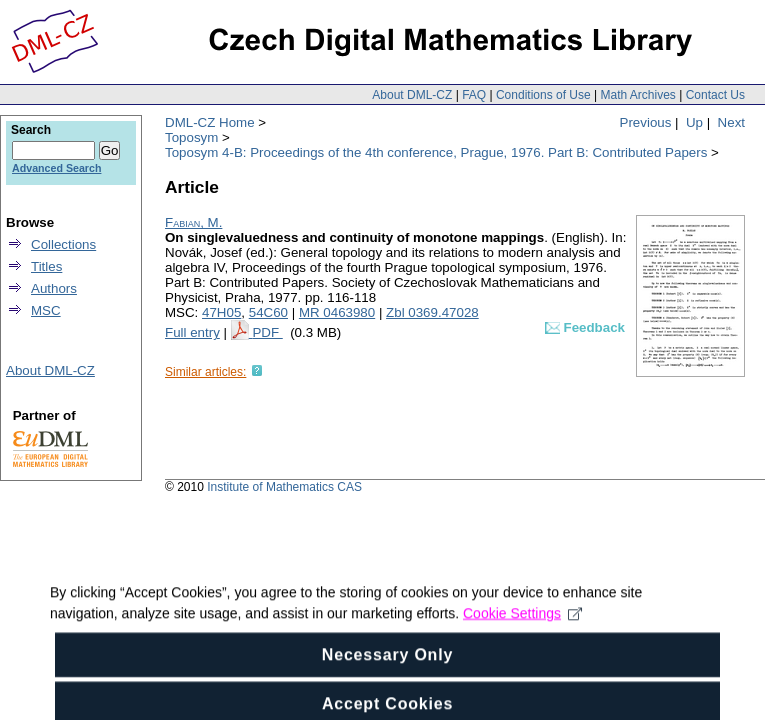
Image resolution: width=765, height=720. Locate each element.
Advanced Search (56, 168)
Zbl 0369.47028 (432, 312)
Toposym (191, 137)
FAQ (474, 95)
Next (731, 122)
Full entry (192, 332)
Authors (54, 288)
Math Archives (637, 95)
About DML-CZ (412, 95)
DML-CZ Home (210, 122)
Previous (646, 122)
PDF (267, 332)
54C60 (268, 312)
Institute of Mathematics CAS (284, 487)
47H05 (221, 312)
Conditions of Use (543, 95)
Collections (63, 244)
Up (694, 122)
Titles (46, 266)
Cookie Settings (522, 622)
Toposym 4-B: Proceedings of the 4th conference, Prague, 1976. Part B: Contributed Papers (436, 152)
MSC (46, 310)
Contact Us (715, 95)
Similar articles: (205, 372)
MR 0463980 (337, 312)
